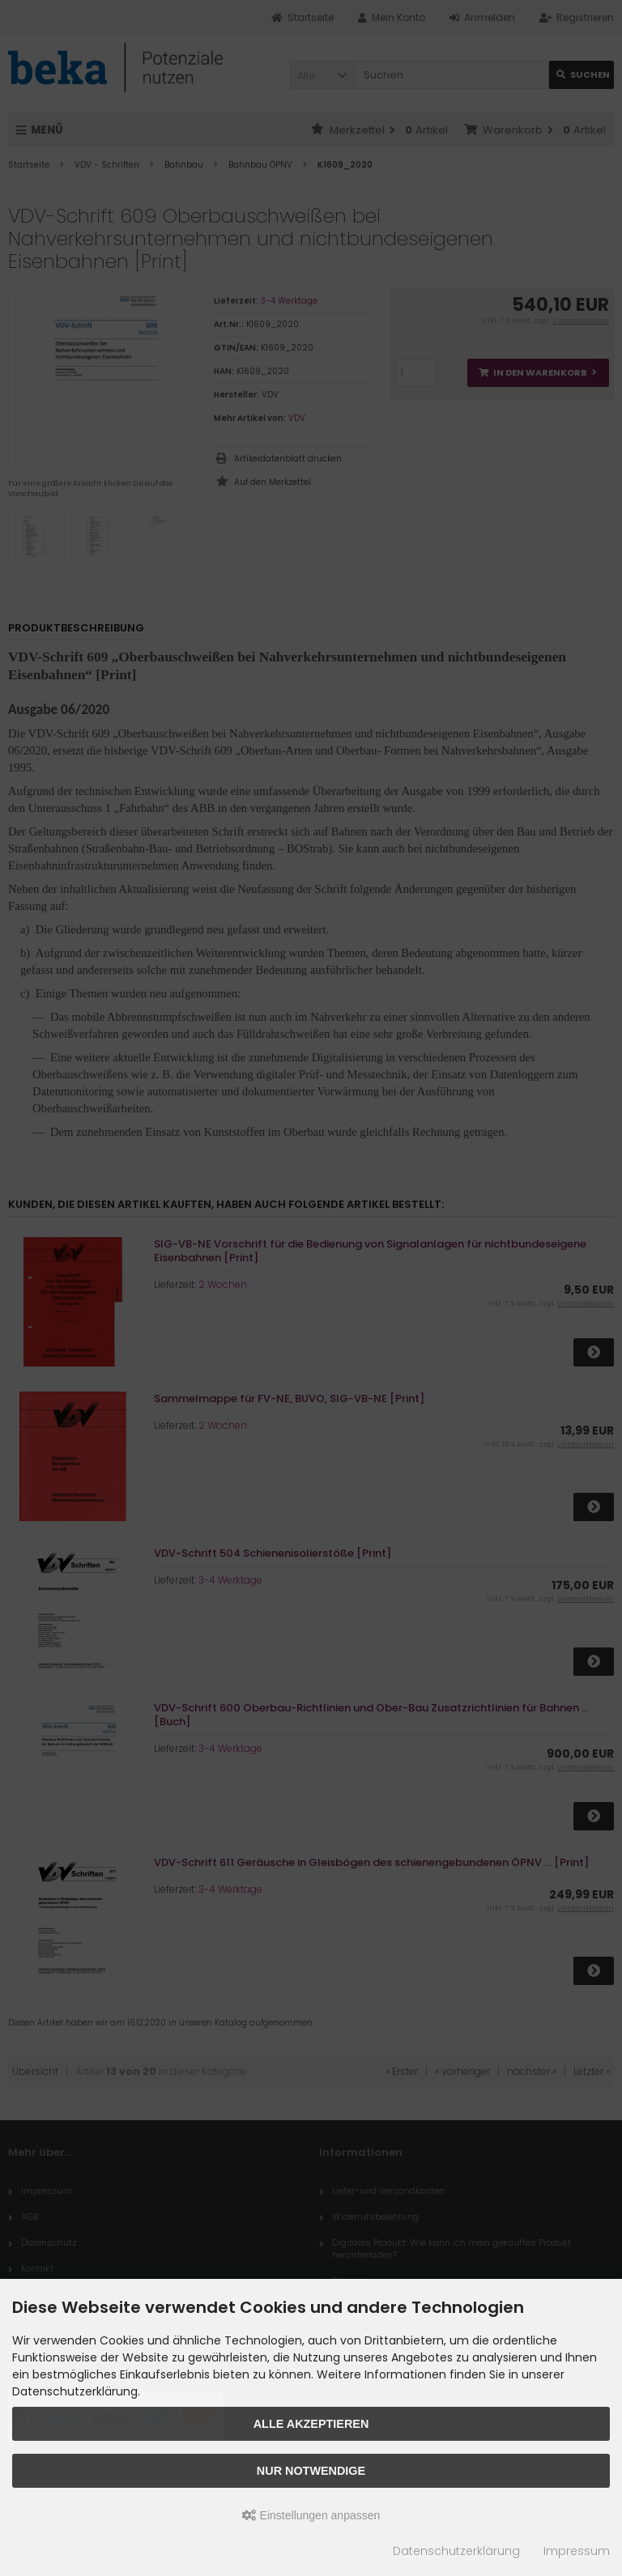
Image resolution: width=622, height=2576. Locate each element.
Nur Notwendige (311, 2470)
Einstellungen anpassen (311, 2515)
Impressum (576, 2551)
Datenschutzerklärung (456, 2551)
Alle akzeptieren (311, 2423)
